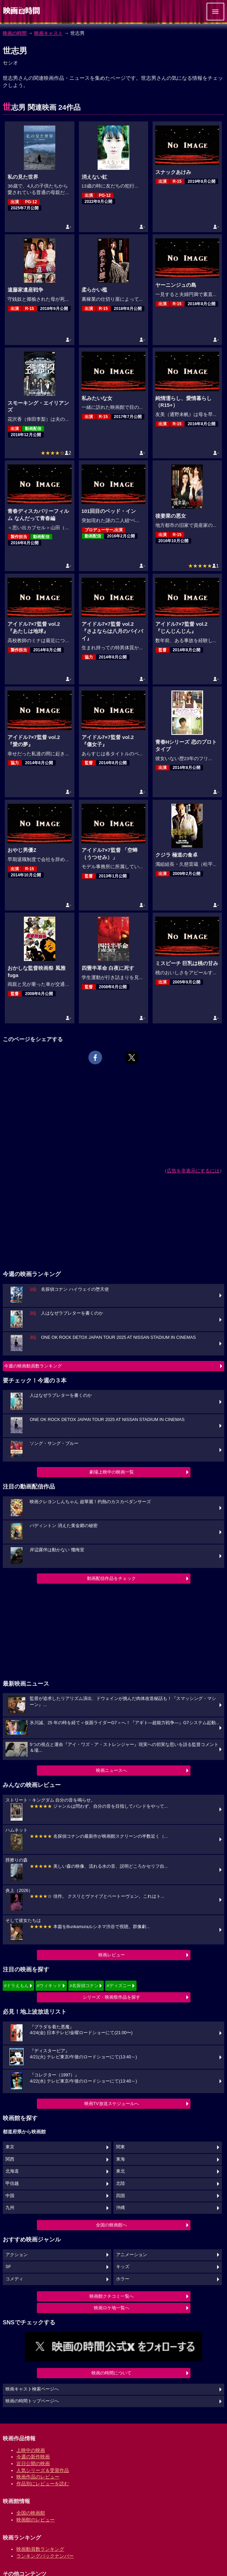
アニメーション (131, 2254)
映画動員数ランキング (40, 2549)
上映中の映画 (30, 2450)
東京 (9, 2147)
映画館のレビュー (35, 2519)
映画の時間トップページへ (32, 2401)
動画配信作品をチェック (111, 1578)
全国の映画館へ (111, 2224)
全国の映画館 (30, 2513)
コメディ (14, 2279)
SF (8, 2266)
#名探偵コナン (84, 1985)
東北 (120, 2171)
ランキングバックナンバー (45, 2556)
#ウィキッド (49, 1985)
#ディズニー (119, 1985)
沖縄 (120, 2207)
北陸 (120, 2183)
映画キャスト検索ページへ (32, 2389)
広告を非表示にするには (193, 1170)
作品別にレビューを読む (42, 2483)
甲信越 (12, 2183)
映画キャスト (48, 33)
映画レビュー (111, 1954)
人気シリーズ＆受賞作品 (42, 2470)
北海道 (12, 2171)
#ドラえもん (16, 1985)
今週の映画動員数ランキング (33, 1365)
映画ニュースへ (111, 1770)
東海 (120, 2159)
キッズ (122, 2266)
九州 (9, 2207)
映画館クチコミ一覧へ (111, 2296)
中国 (9, 2195)
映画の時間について (111, 2372)
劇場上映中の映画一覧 (111, 1472)
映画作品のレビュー (37, 2476)
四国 (120, 2195)
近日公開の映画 (33, 2463)
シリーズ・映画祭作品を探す (111, 1997)
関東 (120, 2147)
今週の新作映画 (33, 2456)
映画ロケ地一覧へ (111, 2307)
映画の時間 (15, 33)
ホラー (122, 2279)
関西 (9, 2159)
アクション (16, 2254)
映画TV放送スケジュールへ (111, 2103)
